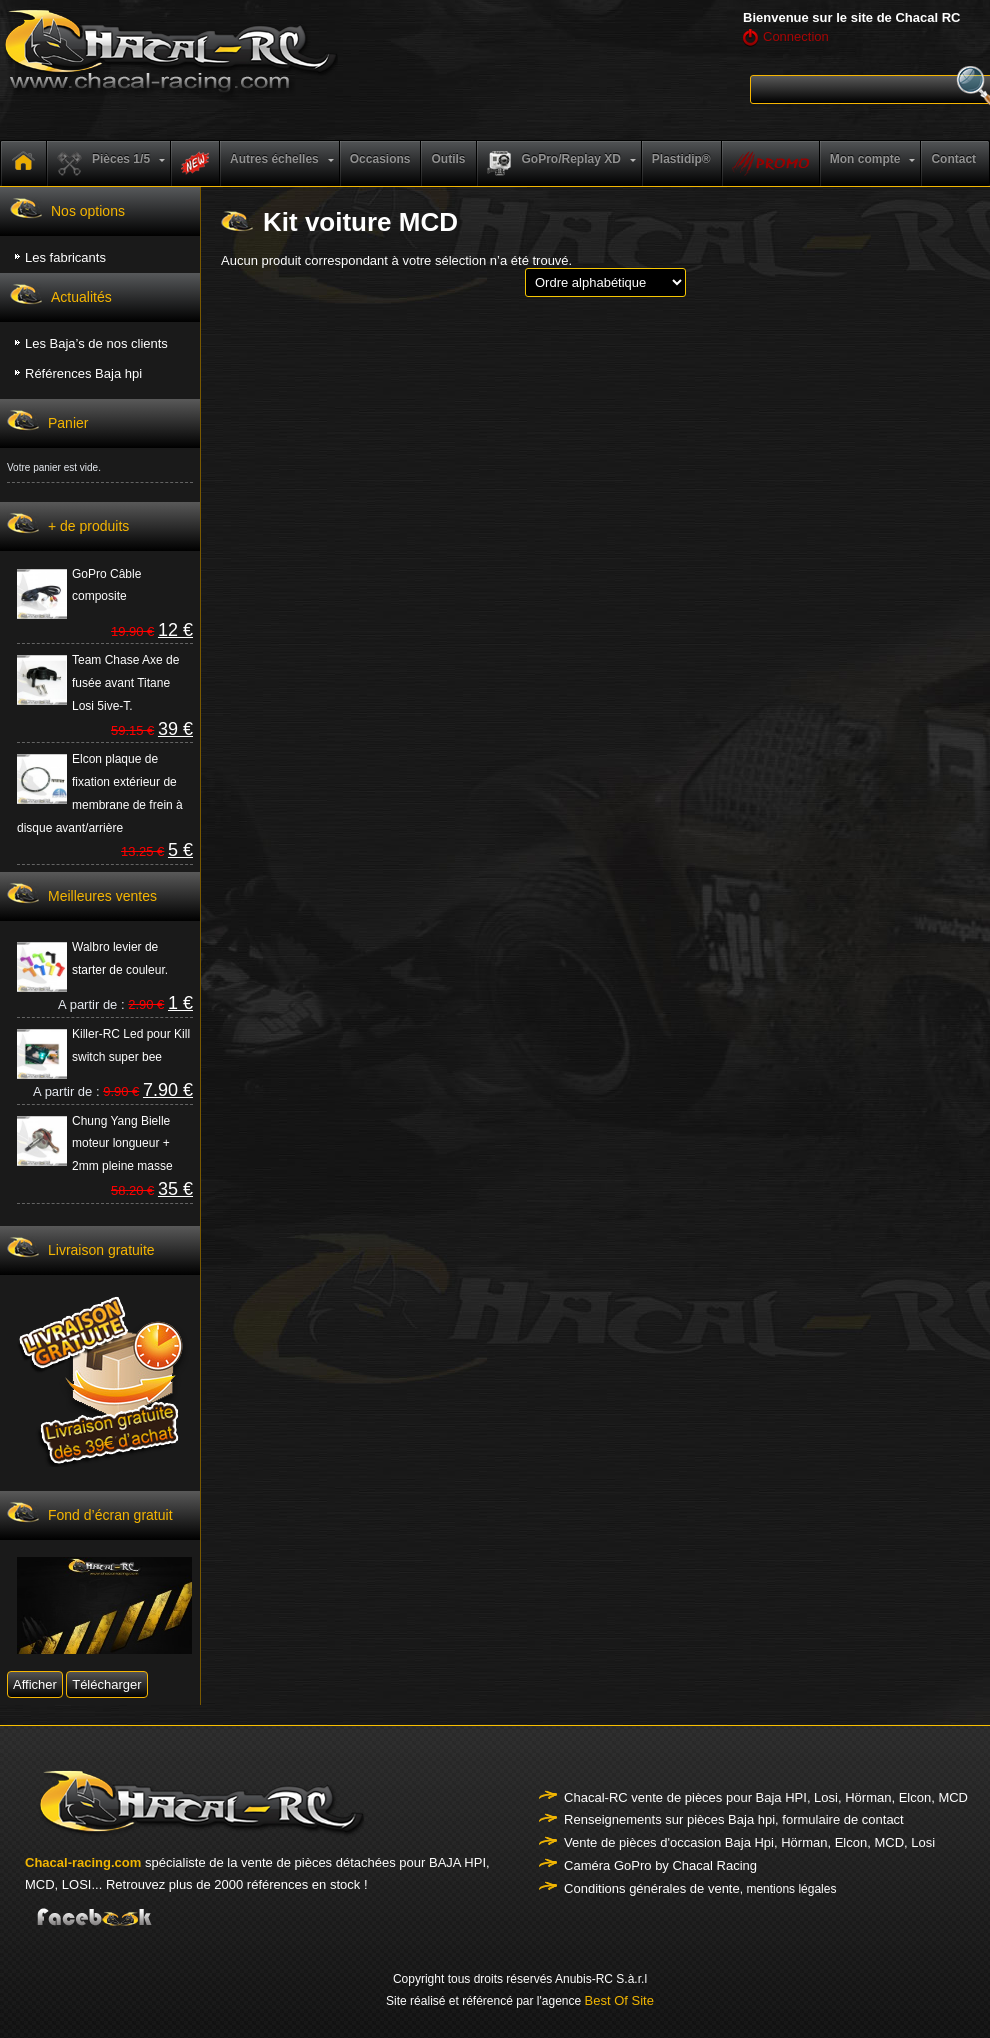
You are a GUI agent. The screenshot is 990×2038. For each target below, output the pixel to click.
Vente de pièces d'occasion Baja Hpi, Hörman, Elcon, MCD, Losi (749, 1842)
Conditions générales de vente (652, 1888)
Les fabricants (65, 257)
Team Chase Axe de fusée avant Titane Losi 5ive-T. (125, 683)
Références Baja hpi (83, 373)
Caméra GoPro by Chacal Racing (660, 1865)
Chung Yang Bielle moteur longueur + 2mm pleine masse (122, 1144)
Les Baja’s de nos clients (96, 343)
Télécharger (106, 1684)
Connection (796, 36)
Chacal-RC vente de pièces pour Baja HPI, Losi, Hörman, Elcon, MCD (766, 1797)
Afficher (35, 1684)
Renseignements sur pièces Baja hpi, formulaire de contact (734, 1819)
